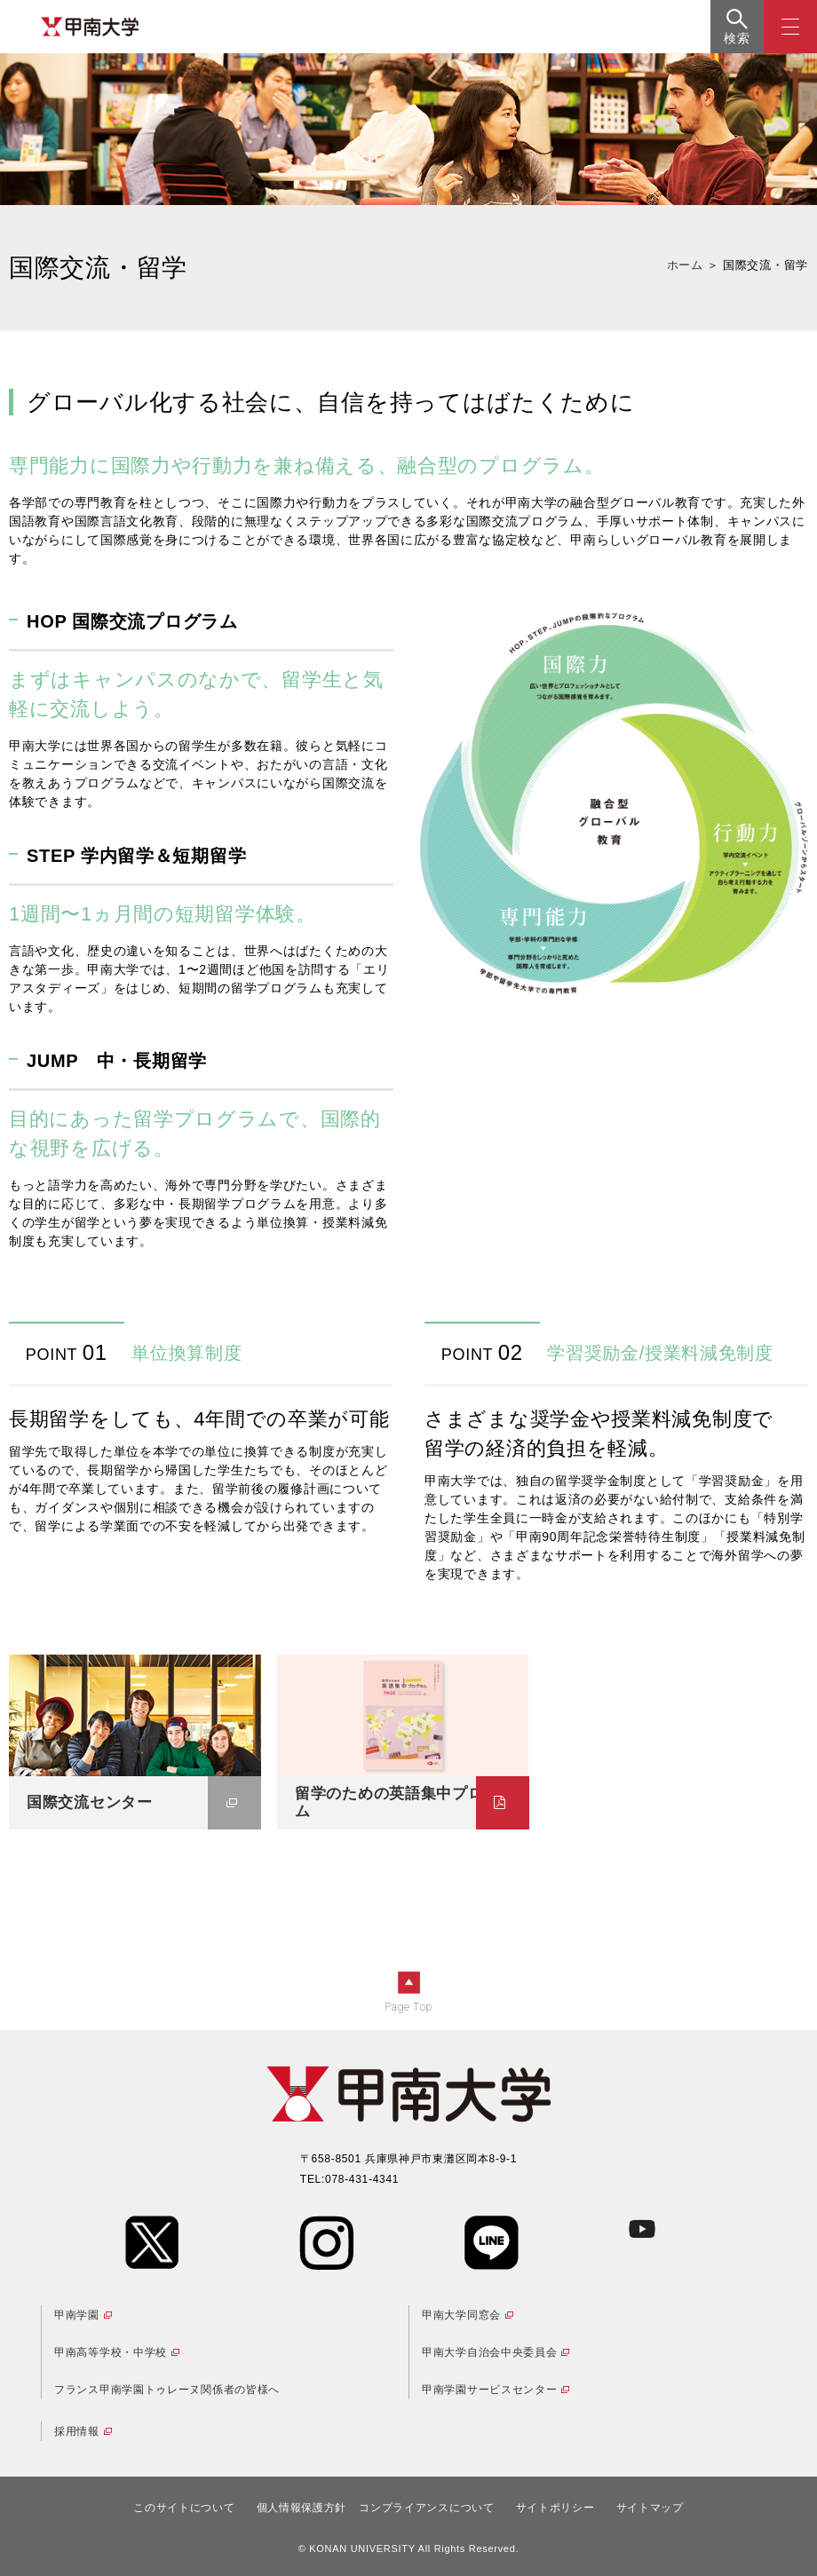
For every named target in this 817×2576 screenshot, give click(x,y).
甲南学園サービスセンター (489, 2389)
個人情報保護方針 (302, 2507)
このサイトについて (183, 2507)
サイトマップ (650, 2507)
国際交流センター (90, 1802)
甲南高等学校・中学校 (110, 2352)
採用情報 (76, 2431)
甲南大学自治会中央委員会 (489, 2352)
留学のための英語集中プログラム (405, 1802)
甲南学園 (76, 2315)
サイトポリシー (555, 2507)
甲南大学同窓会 (461, 2315)
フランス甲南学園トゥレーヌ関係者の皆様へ (167, 2389)
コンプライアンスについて (426, 2507)
